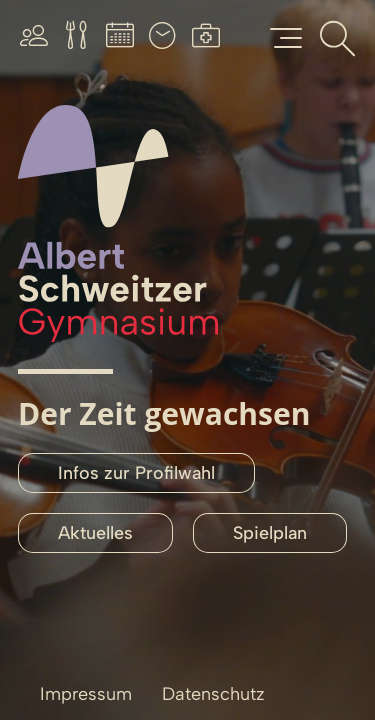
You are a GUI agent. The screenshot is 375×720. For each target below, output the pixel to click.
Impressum (86, 694)
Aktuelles (95, 533)
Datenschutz (213, 694)
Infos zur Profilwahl (136, 473)
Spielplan (270, 533)
